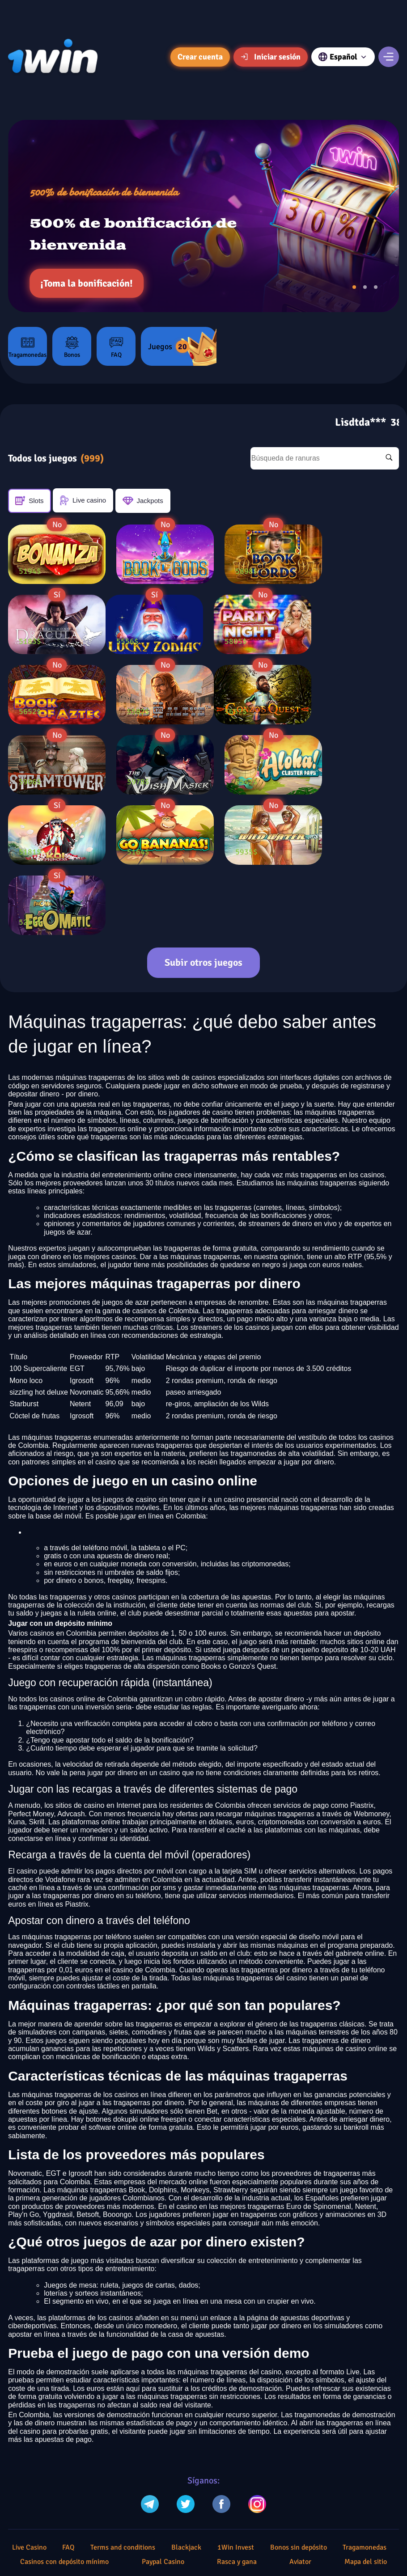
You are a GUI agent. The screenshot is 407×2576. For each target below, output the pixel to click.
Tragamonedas (27, 347)
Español (343, 56)
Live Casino (29, 2547)
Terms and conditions (122, 2547)
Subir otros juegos (203, 962)
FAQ (116, 347)
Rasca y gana (237, 2561)
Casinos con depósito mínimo (64, 2561)
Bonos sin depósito (298, 2547)
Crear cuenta (200, 57)
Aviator (300, 2561)
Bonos (72, 347)
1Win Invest (235, 2547)
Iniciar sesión (271, 57)
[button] (354, 287)
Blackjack (186, 2547)
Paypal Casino (163, 2561)
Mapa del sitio (365, 2561)
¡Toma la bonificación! (86, 283)
